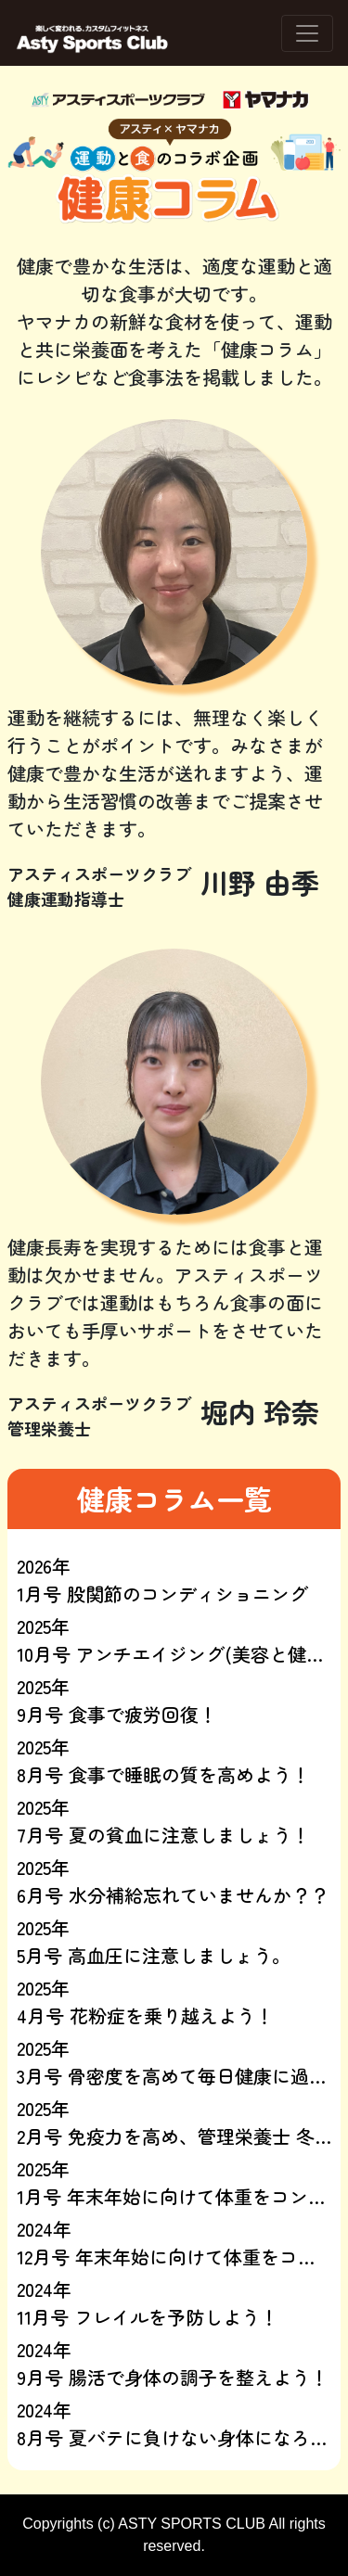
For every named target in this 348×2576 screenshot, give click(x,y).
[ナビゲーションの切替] (307, 33)
